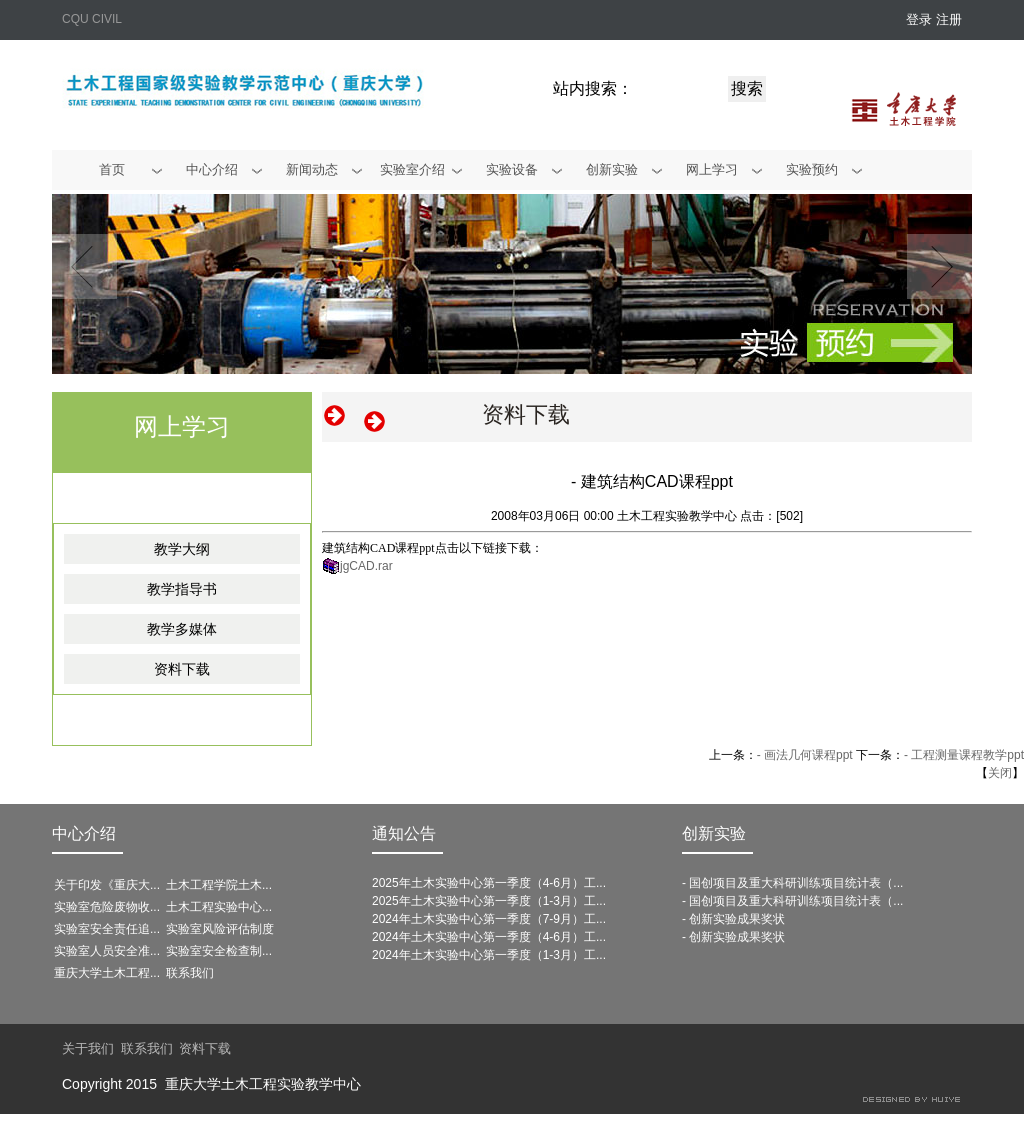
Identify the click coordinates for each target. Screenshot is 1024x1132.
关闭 (1000, 773)
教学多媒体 (182, 629)
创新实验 (714, 833)
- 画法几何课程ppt (805, 755)
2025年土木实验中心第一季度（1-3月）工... (489, 901)
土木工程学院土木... (219, 885)
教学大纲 (182, 549)
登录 (919, 19)
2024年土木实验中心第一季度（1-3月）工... (489, 955)
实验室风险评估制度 (220, 929)
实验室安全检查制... (219, 951)
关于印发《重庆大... (107, 885)
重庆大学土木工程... (107, 973)
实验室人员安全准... (107, 951)
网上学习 (182, 426)
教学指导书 (182, 589)
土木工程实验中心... (219, 907)
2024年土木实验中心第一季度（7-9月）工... (489, 919)
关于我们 (88, 1048)
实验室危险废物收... (107, 907)
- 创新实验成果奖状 (733, 919)
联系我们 (190, 973)
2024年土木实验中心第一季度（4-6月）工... (489, 937)
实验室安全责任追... (107, 929)
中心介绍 (84, 833)
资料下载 (182, 669)
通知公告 (404, 833)
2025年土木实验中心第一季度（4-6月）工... (489, 883)
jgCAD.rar (366, 566)
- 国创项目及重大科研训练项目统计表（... (792, 883)
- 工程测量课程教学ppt (964, 755)
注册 (949, 19)
